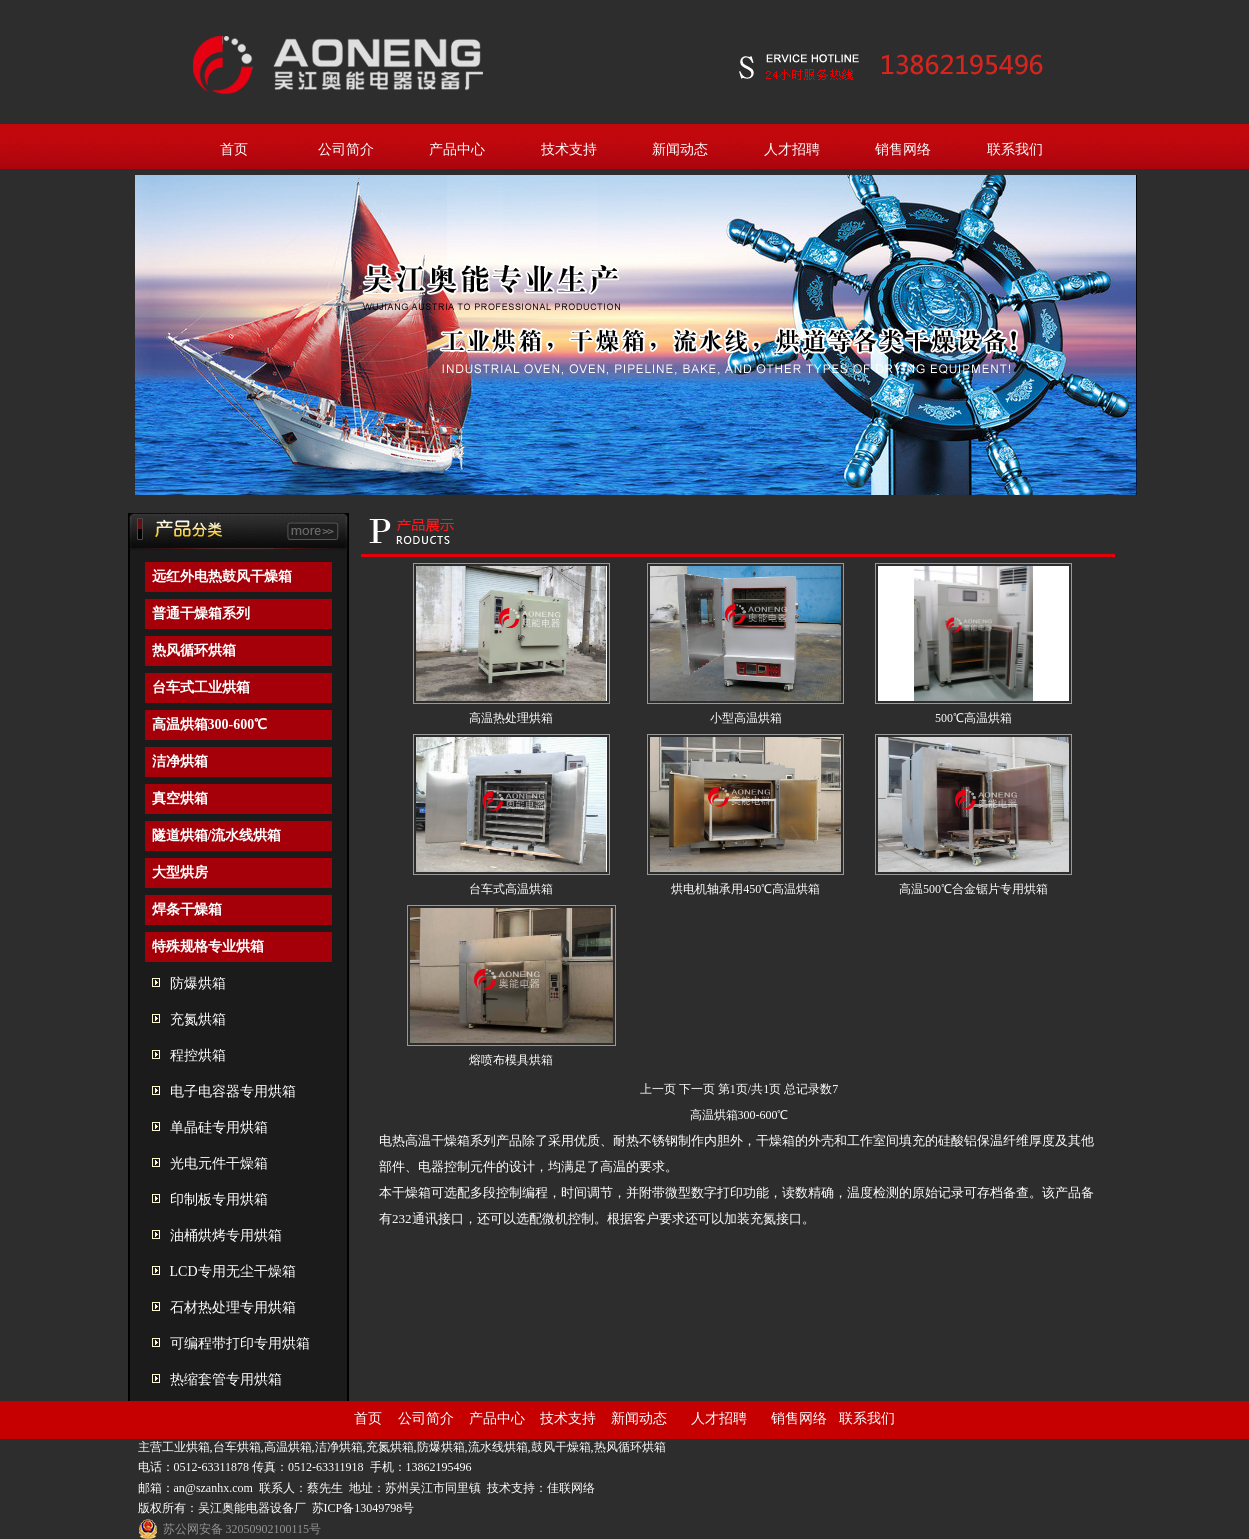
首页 (234, 149)
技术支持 (569, 149)
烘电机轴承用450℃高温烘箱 (745, 889)
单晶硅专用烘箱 (219, 1127)
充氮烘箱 (198, 1019)
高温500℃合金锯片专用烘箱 (973, 889)
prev (158, 341)
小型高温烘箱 (746, 718)
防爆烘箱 (198, 983)
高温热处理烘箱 (511, 718)
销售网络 (903, 149)
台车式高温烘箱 (511, 889)
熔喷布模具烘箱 (511, 1060)
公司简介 (346, 149)
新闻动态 (680, 149)
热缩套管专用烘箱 (226, 1379)
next (1113, 341)
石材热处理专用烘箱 (233, 1307)
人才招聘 (792, 149)
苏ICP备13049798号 (363, 1508)
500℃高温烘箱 (973, 718)
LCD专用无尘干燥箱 (233, 1271)
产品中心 (457, 149)
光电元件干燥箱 (219, 1163)
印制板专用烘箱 (219, 1199)
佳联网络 (571, 1488)
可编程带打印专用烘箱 (240, 1343)
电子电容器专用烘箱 (233, 1091)
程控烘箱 (198, 1055)
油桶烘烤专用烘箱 (226, 1235)
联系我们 (1015, 149)
